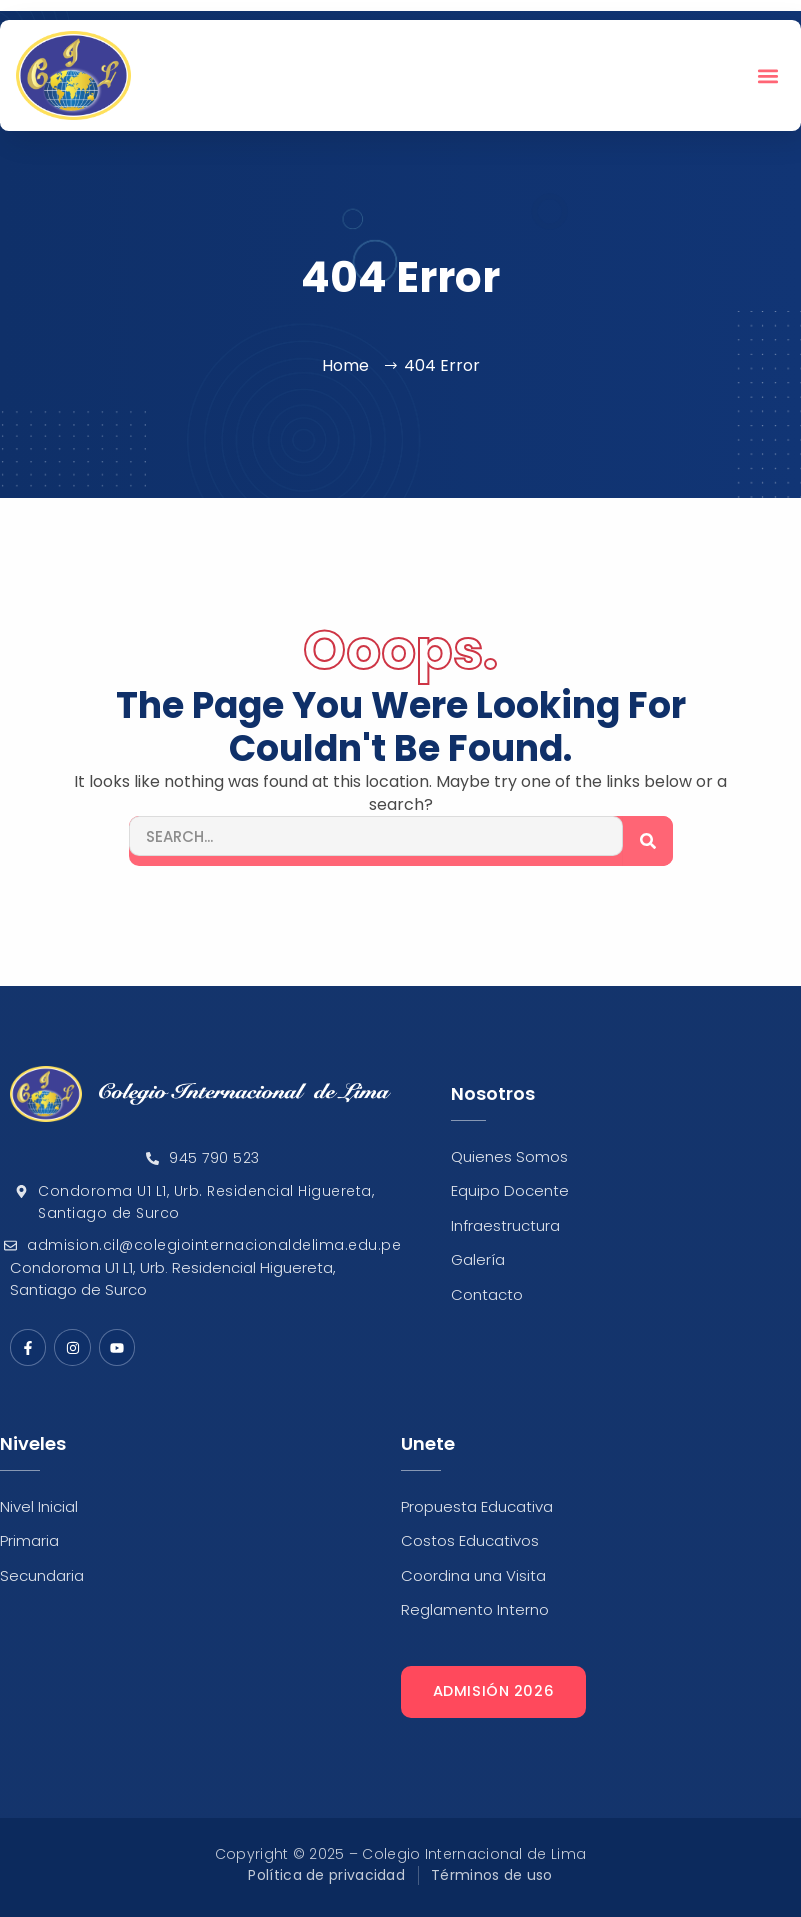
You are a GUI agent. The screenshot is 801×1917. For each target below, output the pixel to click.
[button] (768, 75)
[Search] (648, 841)
